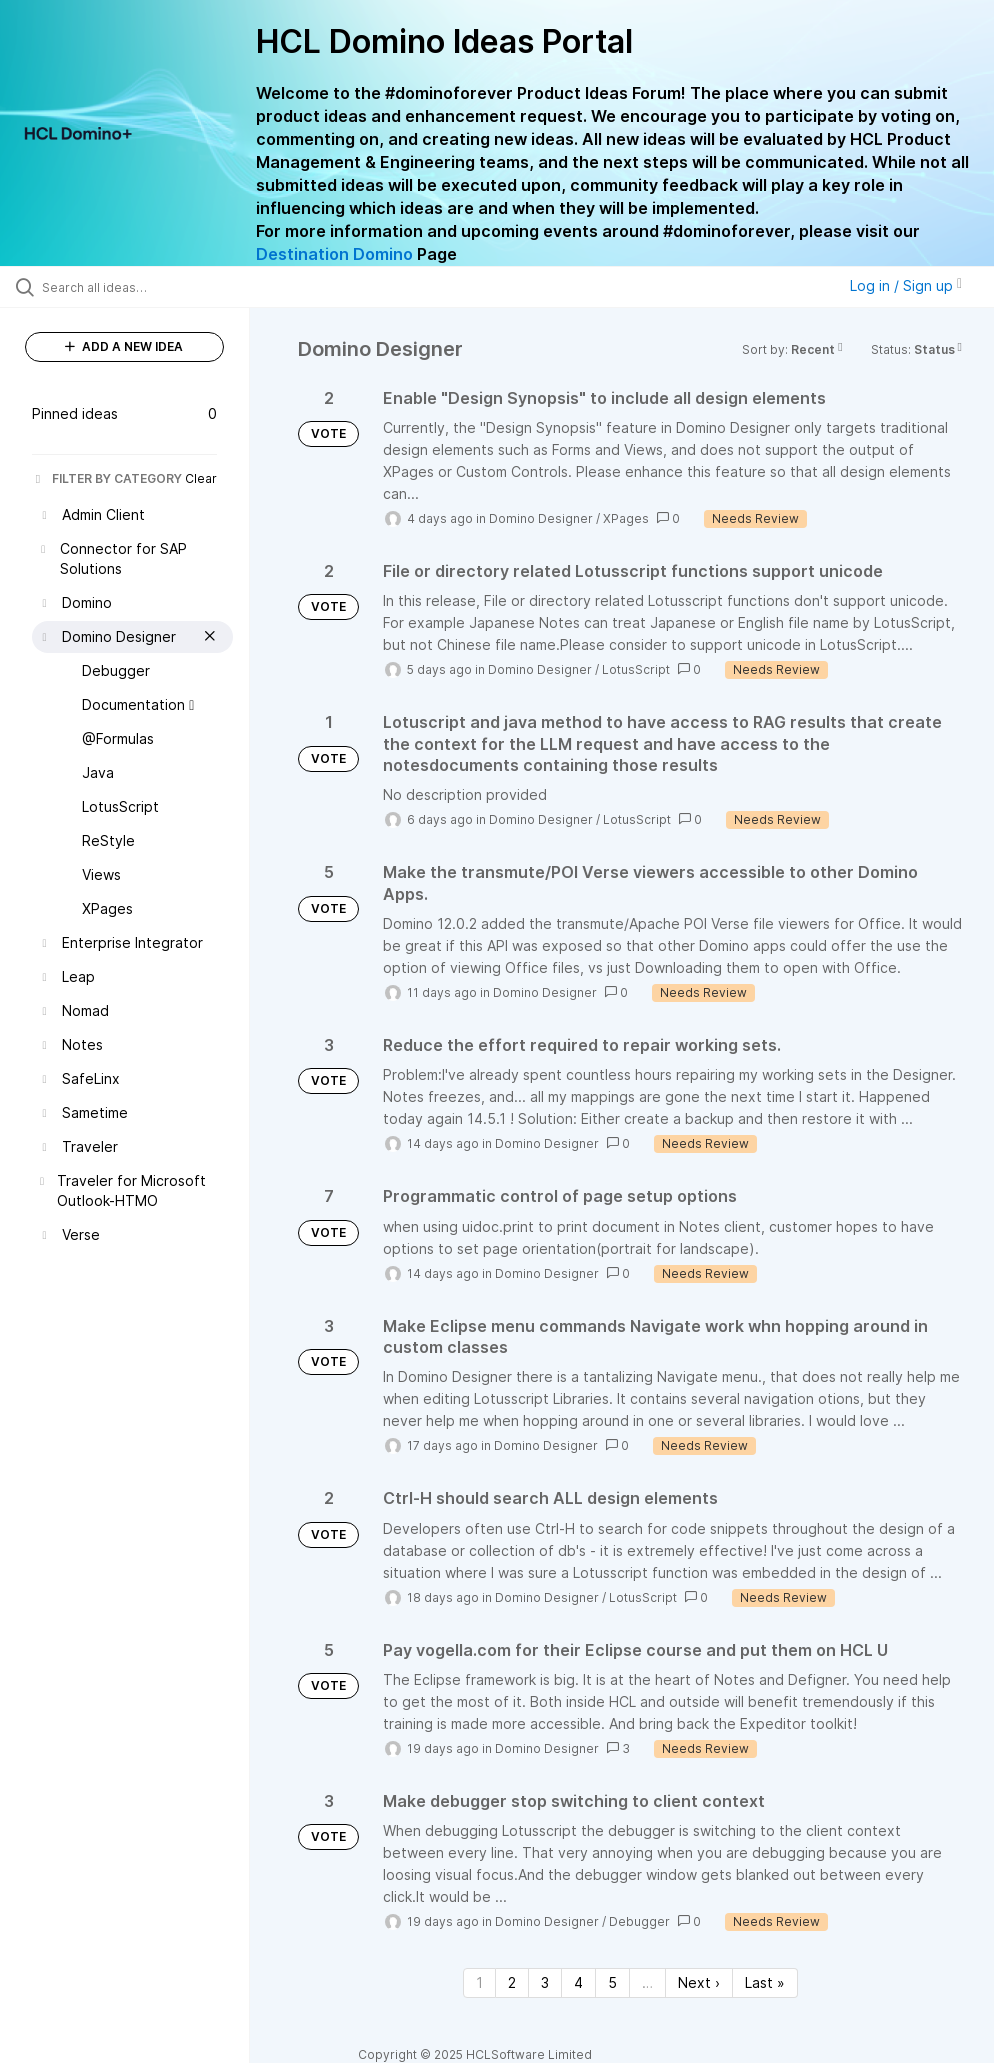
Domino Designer (541, 518)
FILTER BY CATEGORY (107, 478)
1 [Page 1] (479, 1982)
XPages (626, 518)
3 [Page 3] (545, 1982)
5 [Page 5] (612, 1982)
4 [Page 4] (578, 1982)
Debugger (639, 1921)
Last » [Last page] (765, 1982)
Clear (201, 478)
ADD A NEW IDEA (124, 346)
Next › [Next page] (699, 1982)
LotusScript (636, 669)
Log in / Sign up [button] (906, 285)
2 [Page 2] (512, 1982)
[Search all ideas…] (135, 287)
